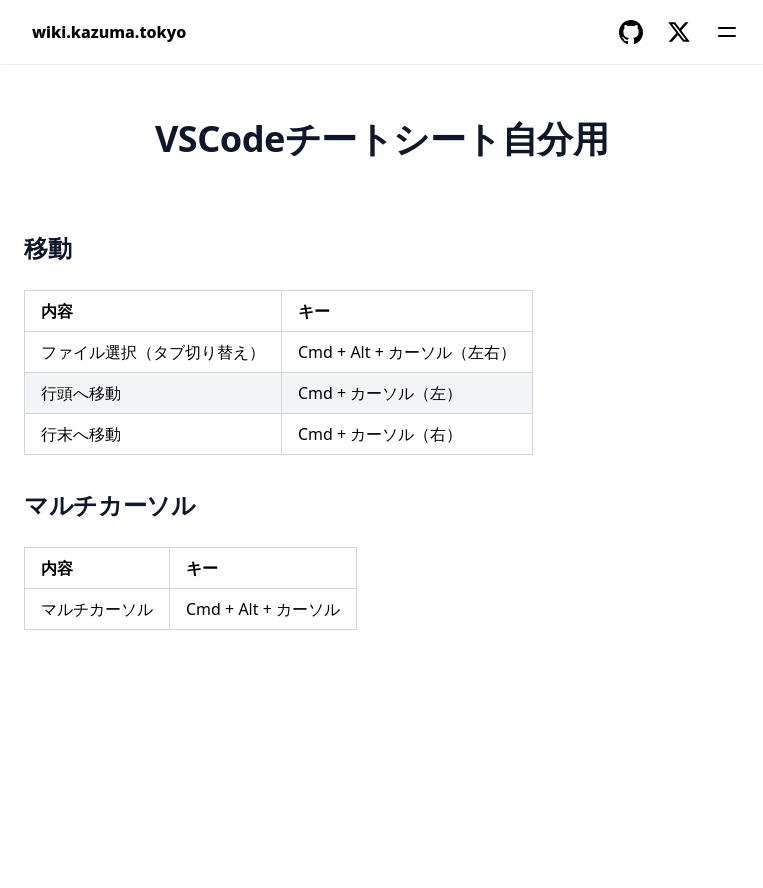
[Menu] (727, 32)
